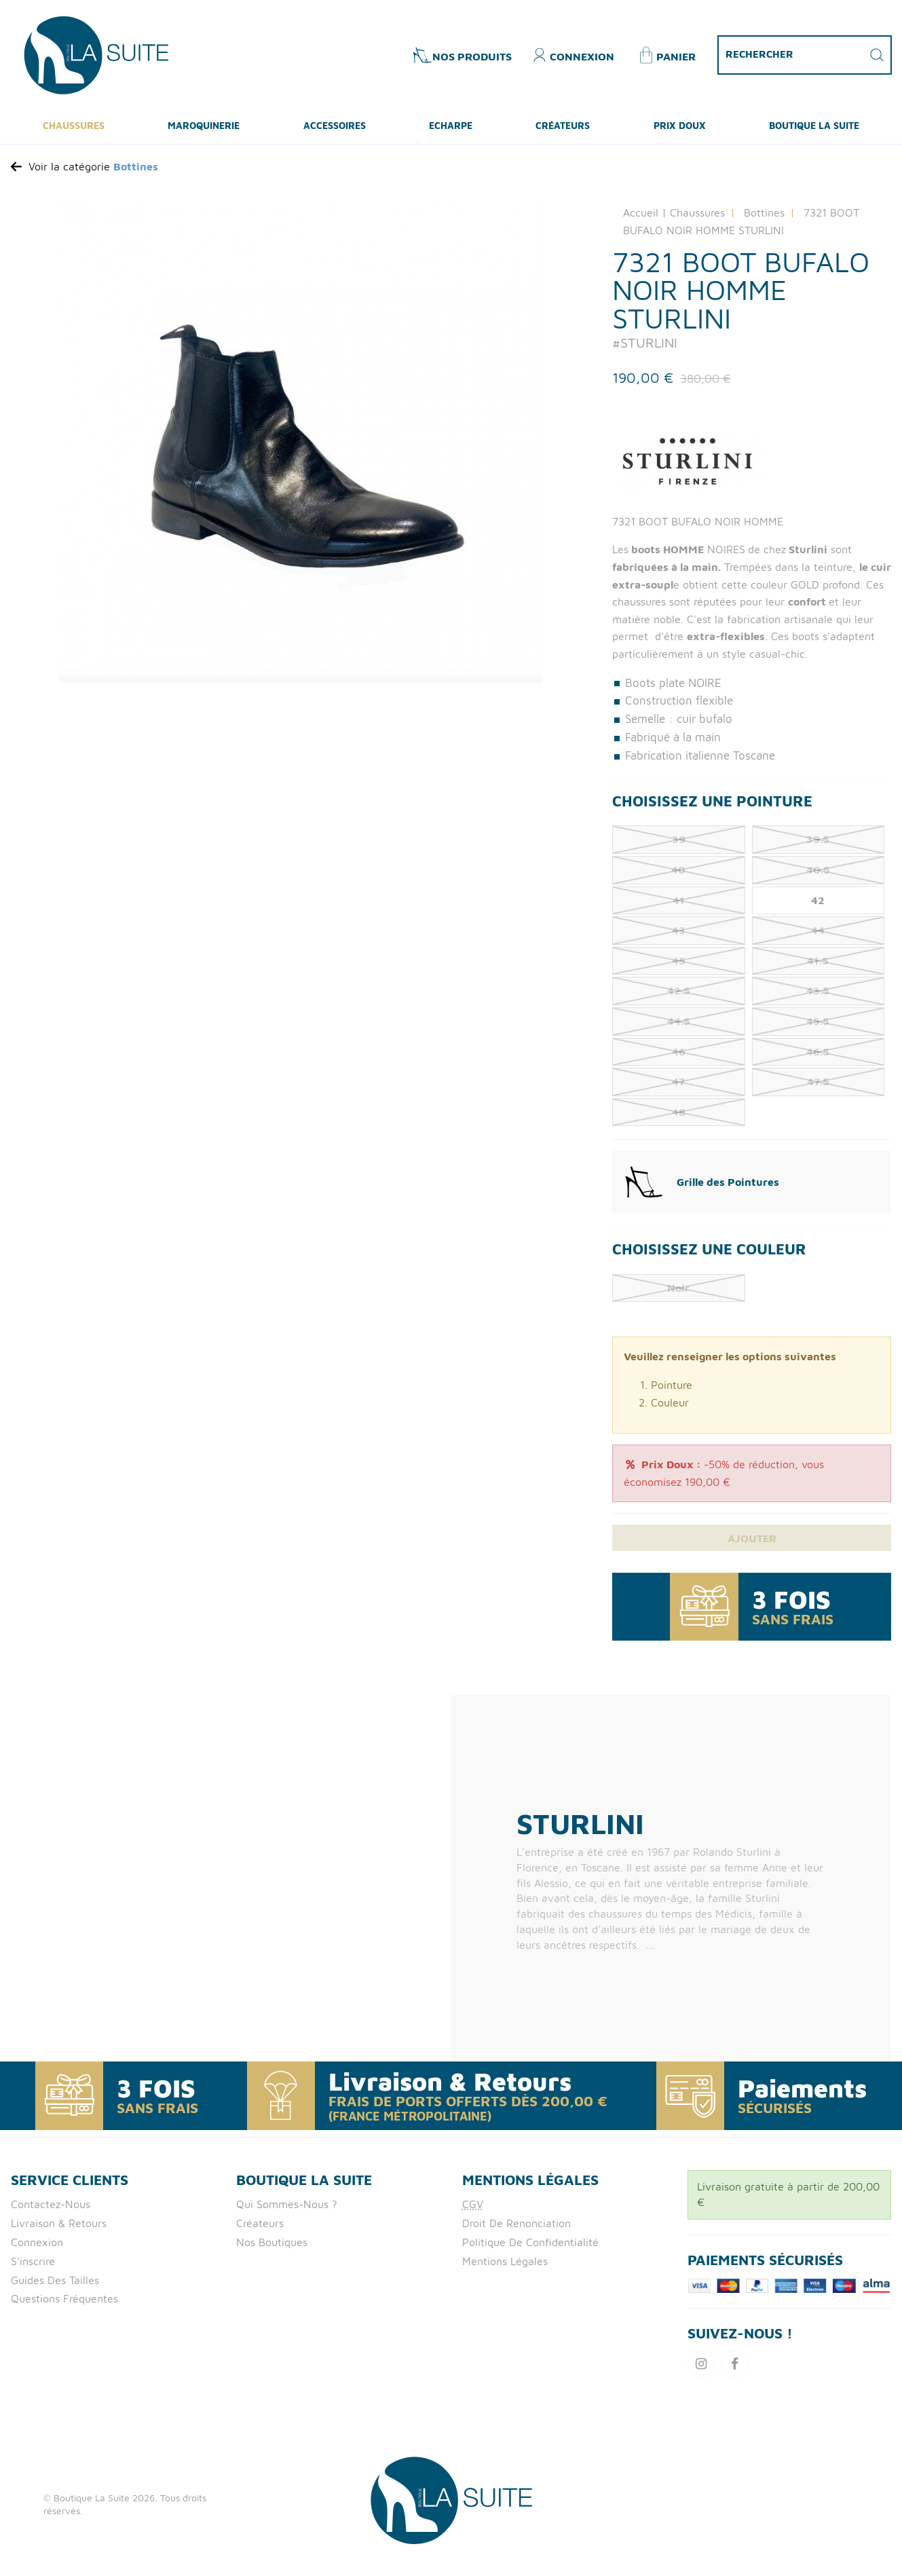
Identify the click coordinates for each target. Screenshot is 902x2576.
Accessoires (334, 130)
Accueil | (644, 218)
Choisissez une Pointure (712, 806)
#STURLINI (644, 348)
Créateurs (562, 130)
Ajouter (752, 1544)
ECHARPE (450, 130)
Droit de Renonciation (516, 2230)
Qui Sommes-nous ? (286, 2211)
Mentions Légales (505, 2268)
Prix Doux (680, 130)
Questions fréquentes (64, 2306)
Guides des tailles (55, 2287)
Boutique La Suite (814, 130)
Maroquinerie (204, 130)
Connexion (37, 2249)
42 (818, 905)
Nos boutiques (271, 2249)
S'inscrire (33, 2268)
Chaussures (74, 130)
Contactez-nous (50, 2211)
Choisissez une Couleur (709, 1255)
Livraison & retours (59, 2230)
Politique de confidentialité (530, 2249)
